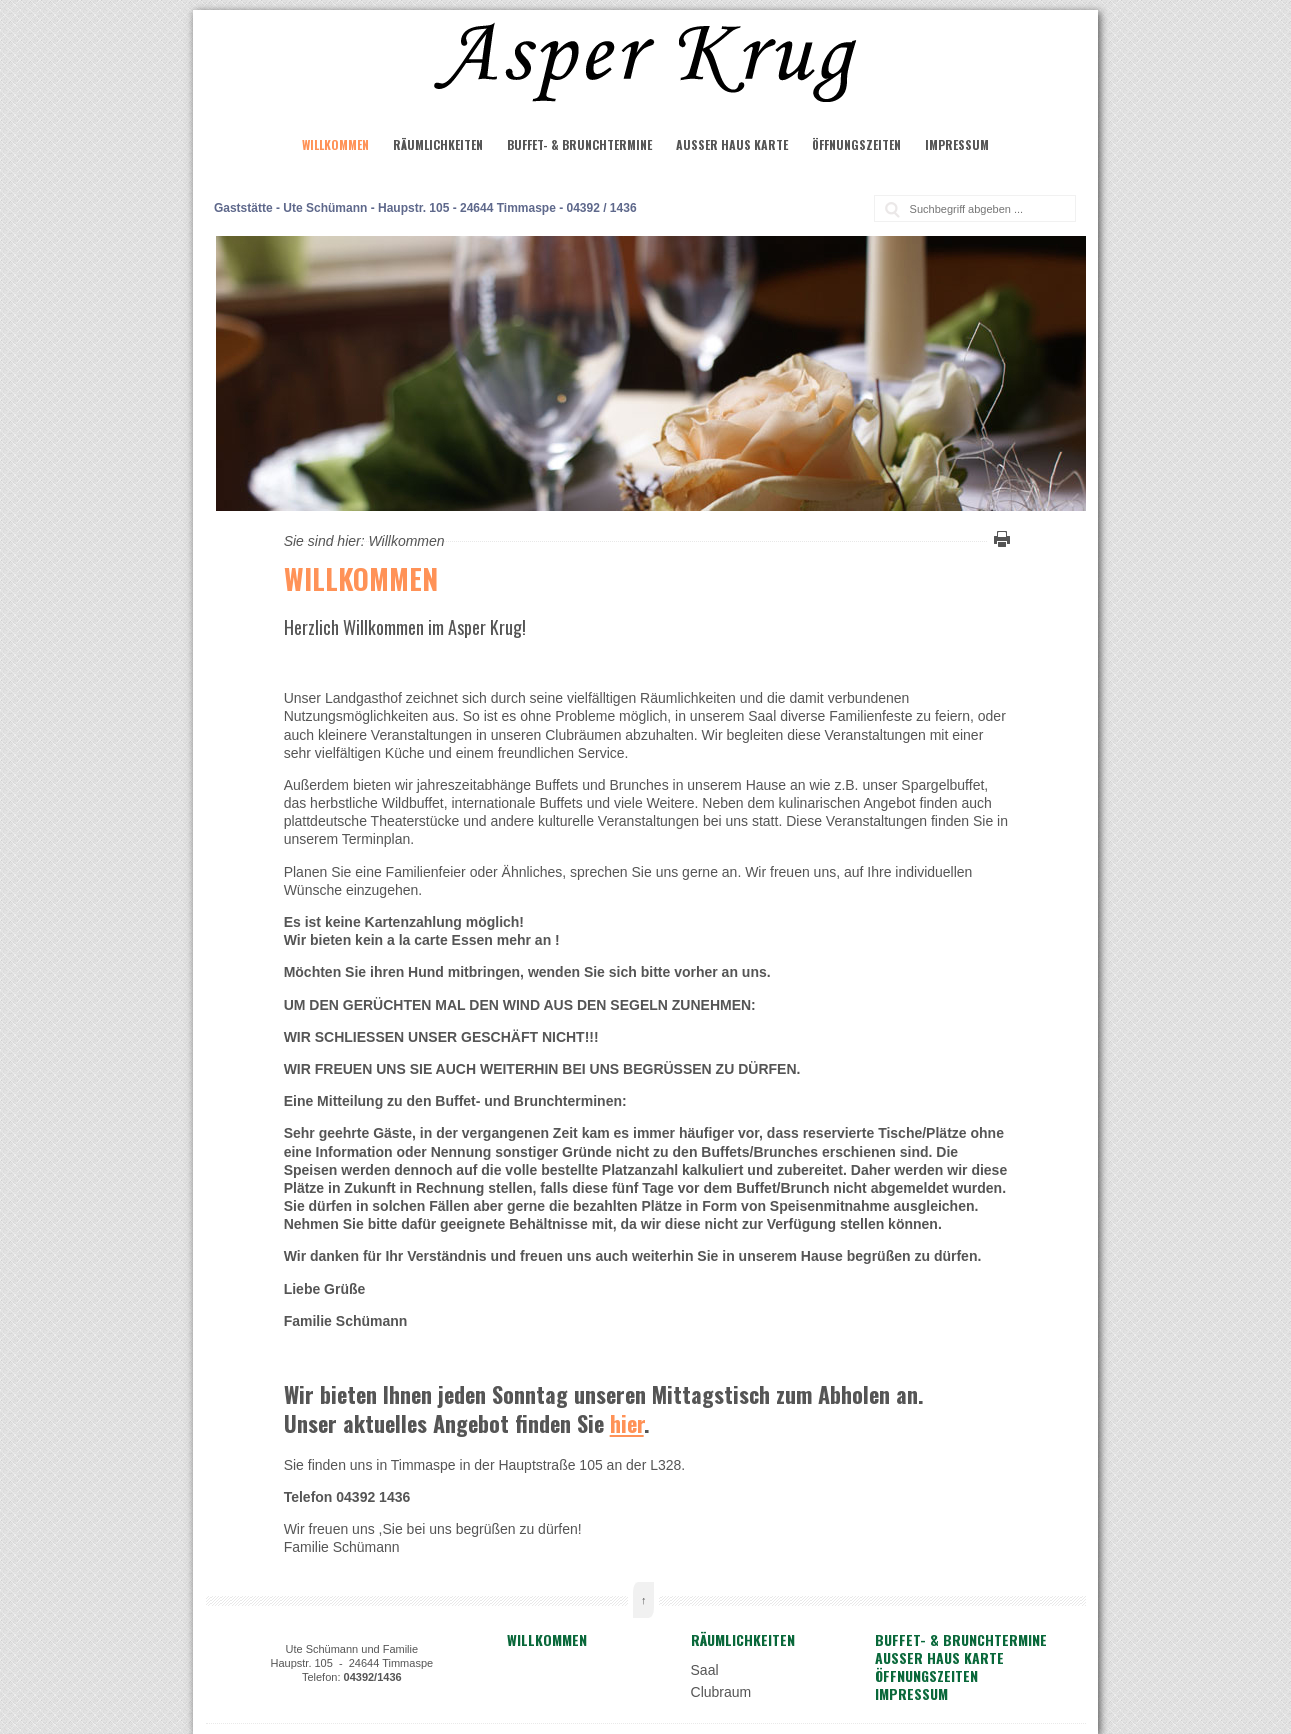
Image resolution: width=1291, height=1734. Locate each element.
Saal (705, 1670)
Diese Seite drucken (999, 539)
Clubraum (721, 1692)
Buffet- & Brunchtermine (579, 144)
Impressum (957, 144)
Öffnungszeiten (856, 144)
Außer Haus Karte (732, 144)
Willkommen (335, 144)
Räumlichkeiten (438, 144)
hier (627, 1423)
